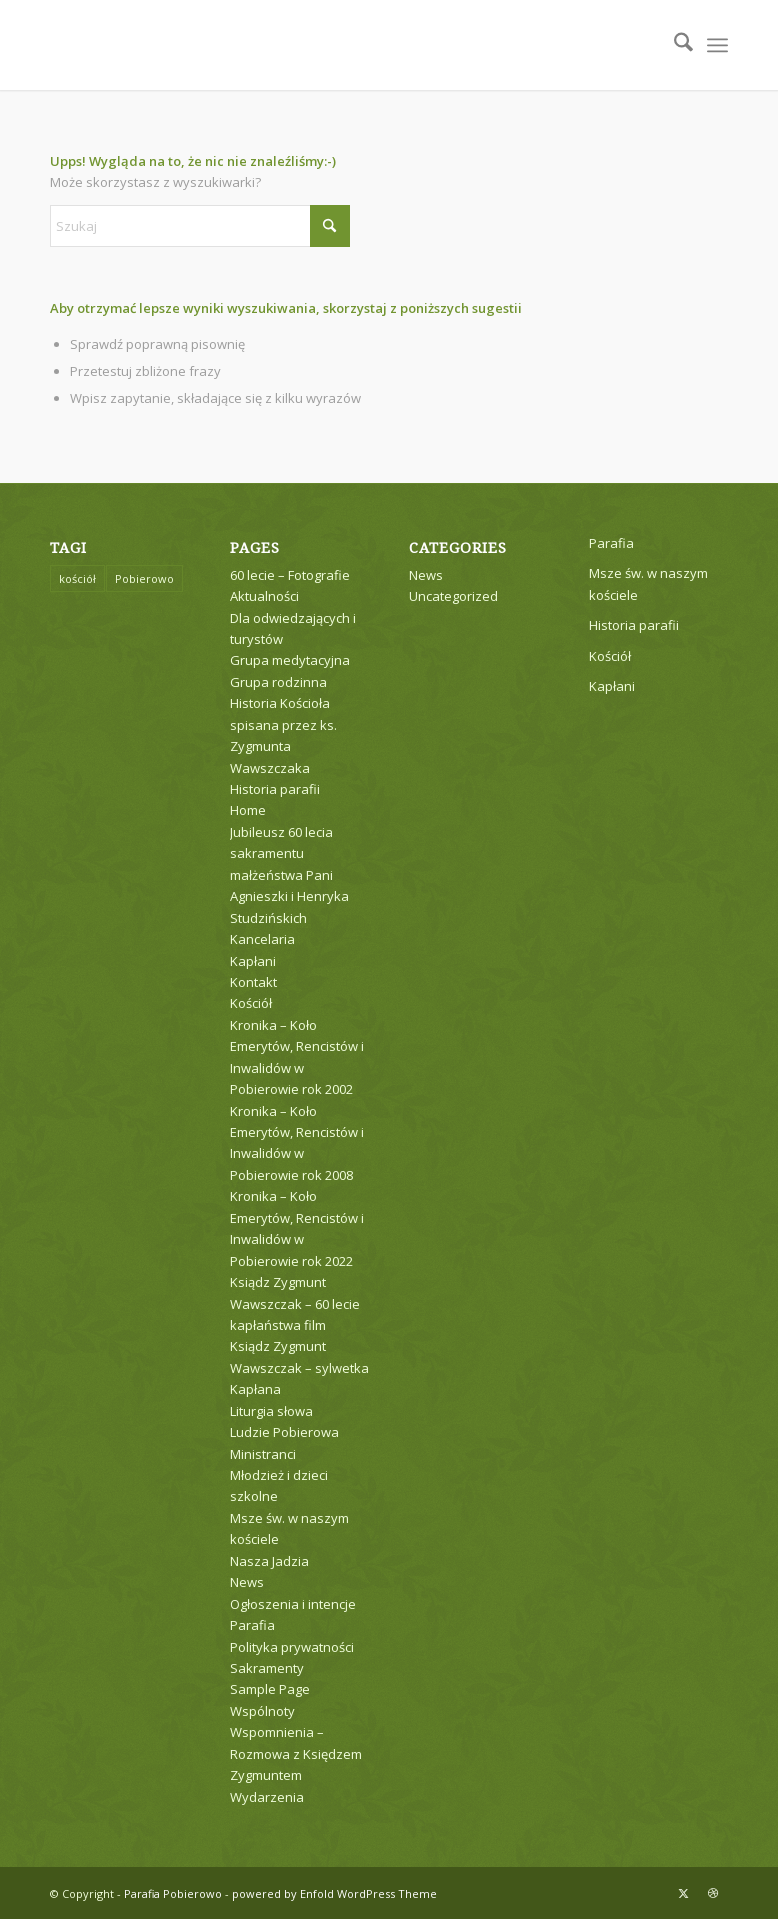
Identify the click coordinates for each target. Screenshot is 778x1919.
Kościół (251, 1003)
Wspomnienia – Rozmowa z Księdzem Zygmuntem (296, 1753)
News (247, 1582)
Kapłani (253, 961)
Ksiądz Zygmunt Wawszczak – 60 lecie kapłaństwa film (295, 1303)
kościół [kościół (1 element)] (77, 578)
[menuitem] (673, 45)
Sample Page (270, 1689)
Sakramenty (267, 1668)
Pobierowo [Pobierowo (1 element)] (144, 578)
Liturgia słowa (271, 1411)
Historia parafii (275, 789)
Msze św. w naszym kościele (648, 583)
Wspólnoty (262, 1711)
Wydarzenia (267, 1797)
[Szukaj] (673, 45)
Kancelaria (262, 939)
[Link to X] (683, 1893)
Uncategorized (453, 596)
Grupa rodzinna (278, 682)
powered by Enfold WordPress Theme (334, 1893)
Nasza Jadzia (269, 1561)
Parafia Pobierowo (173, 1893)
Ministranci (263, 1454)
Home (248, 810)
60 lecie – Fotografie (290, 575)
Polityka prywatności (292, 1647)
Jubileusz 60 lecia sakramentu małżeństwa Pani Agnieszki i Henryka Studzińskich (289, 875)
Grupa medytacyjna (290, 660)
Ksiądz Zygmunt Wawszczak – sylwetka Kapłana (299, 1367)
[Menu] (717, 45)
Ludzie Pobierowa (284, 1432)
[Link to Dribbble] (713, 1893)
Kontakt (253, 982)
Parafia (252, 1625)
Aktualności (264, 596)
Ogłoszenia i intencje (293, 1604)
